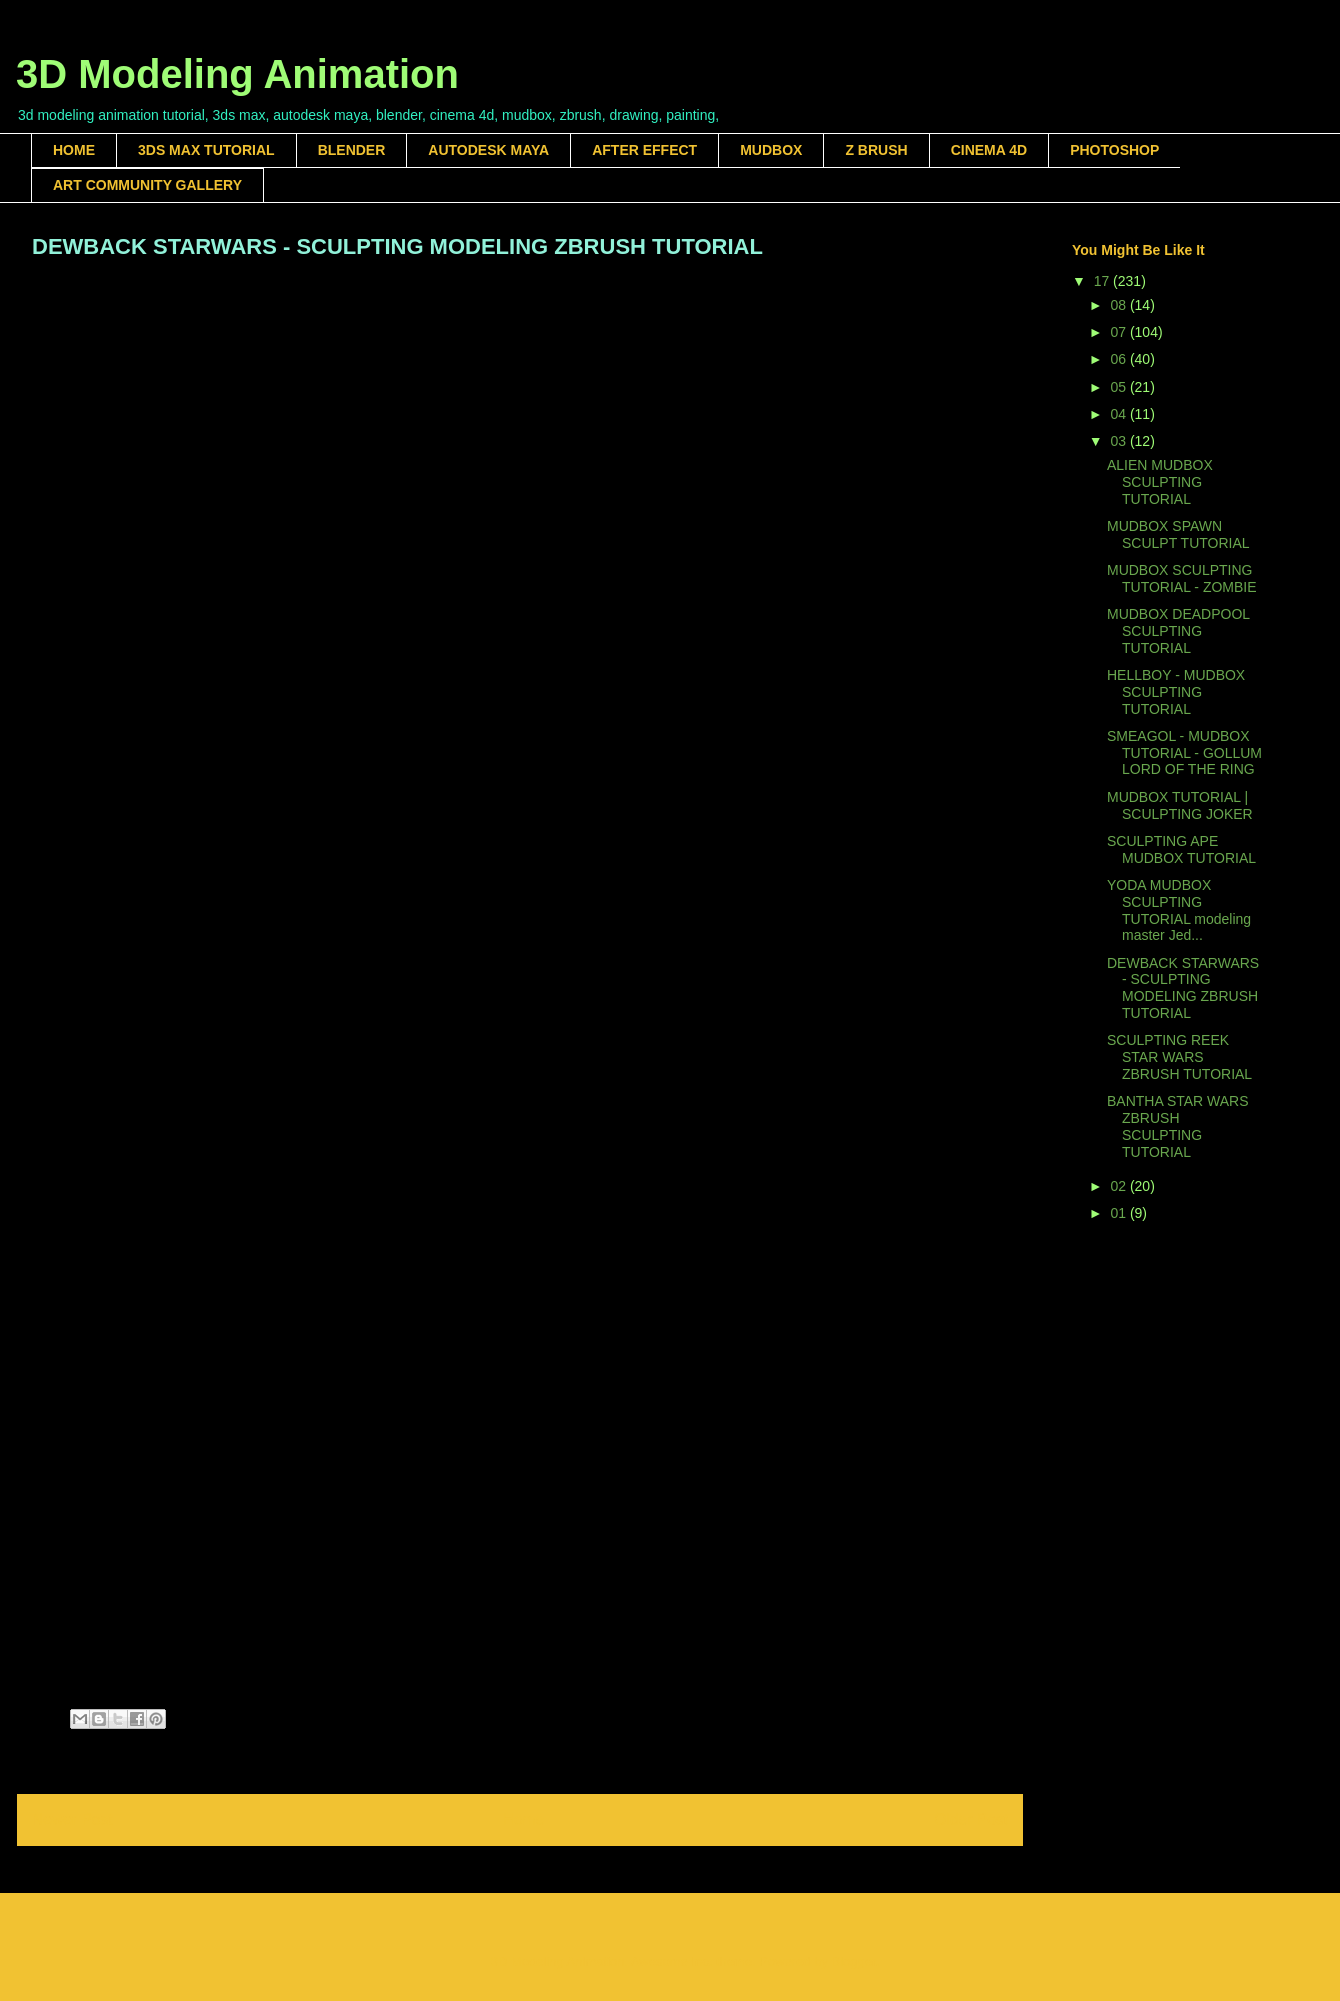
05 (1119, 387)
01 (1119, 1213)
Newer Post (72, 1819)
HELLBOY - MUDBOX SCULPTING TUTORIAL (1176, 692)
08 (1119, 305)
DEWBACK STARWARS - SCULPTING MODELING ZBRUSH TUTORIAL (1183, 988)
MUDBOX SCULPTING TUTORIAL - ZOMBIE (1182, 578)
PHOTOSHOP (1114, 150)
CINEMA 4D (989, 150)
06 (1119, 359)
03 (1119, 441)
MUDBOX (771, 150)
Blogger (854, 1961)
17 (1103, 281)
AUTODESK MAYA (488, 150)
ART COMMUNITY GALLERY (147, 185)
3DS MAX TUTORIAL (206, 150)
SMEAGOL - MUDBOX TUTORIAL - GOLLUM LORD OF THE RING (1184, 753)
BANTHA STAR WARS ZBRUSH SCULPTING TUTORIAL (1178, 1126)
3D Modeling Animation (237, 74)
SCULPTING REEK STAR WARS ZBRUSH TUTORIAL (1179, 1057)
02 (1119, 1186)
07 (1119, 332)
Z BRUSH (876, 150)
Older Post (971, 1819)
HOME (74, 150)
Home (524, 1819)
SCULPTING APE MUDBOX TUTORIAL (1181, 849)
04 (1119, 414)
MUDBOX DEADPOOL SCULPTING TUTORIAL (1178, 631)
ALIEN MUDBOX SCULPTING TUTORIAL (1160, 482)
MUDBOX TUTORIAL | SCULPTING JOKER (1180, 805)
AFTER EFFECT (644, 150)
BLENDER (352, 150)
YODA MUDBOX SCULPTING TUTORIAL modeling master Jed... (1179, 910)
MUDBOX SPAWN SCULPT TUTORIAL (1178, 534)
